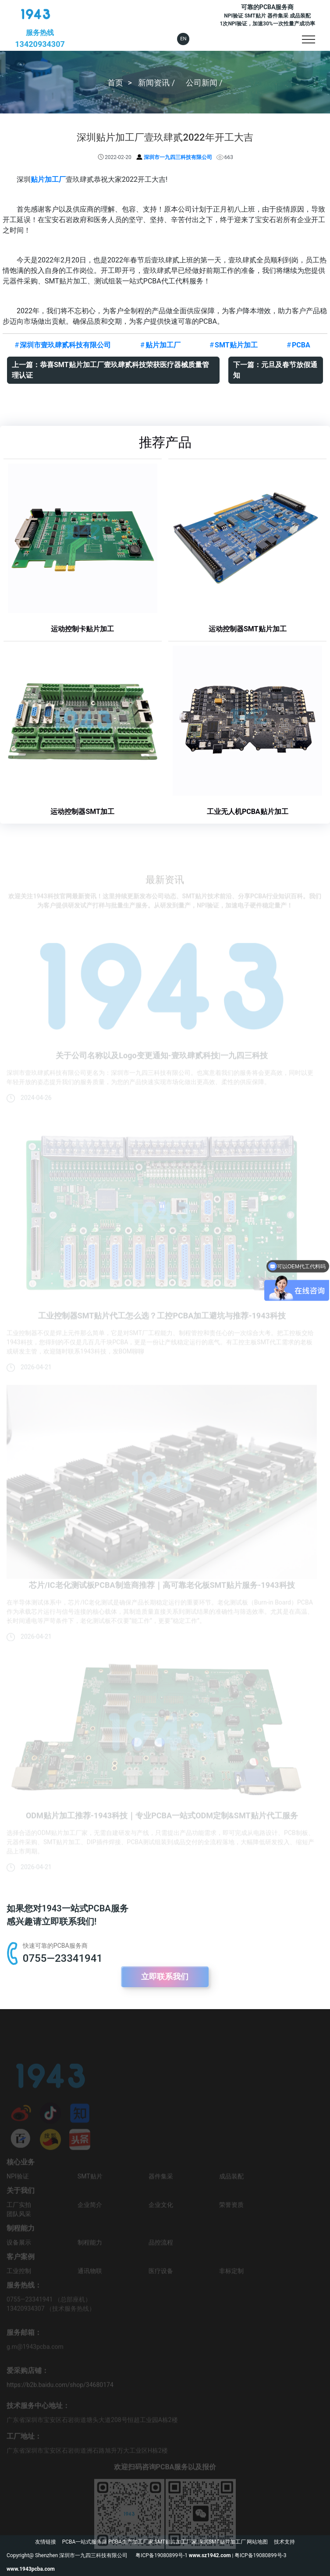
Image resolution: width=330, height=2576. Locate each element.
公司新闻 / (204, 82)
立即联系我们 (164, 1976)
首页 (115, 82)
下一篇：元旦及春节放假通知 (275, 370)
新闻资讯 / (157, 82)
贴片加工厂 (48, 179)
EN (183, 39)
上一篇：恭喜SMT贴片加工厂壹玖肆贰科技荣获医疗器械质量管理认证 (110, 370)
